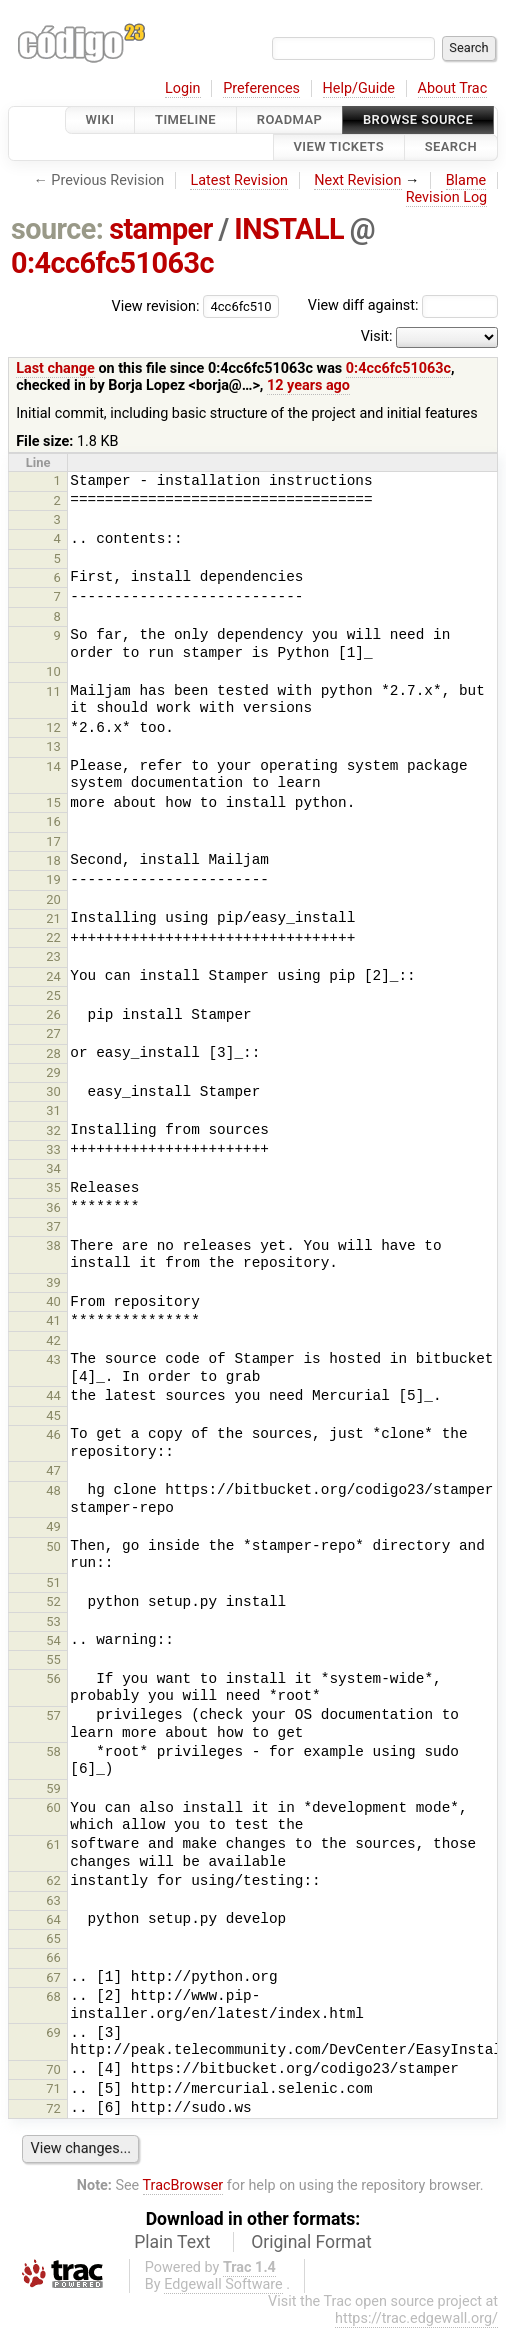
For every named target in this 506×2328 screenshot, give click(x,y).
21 (53, 918)
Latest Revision (239, 180)
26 (53, 1014)
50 (53, 1546)
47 (53, 1470)
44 (53, 1395)
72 (53, 2108)
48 (53, 1490)
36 (53, 1207)
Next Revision (357, 180)
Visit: (377, 336)
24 (53, 976)
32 (53, 1130)
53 (53, 1621)
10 (53, 671)
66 (53, 1957)
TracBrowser (183, 2185)
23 (53, 956)
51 (53, 1582)
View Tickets (339, 147)
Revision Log (447, 197)
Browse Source (418, 119)
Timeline (185, 119)
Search (451, 147)
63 (53, 1900)
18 (53, 860)
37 (53, 1226)
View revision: (156, 305)
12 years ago (308, 385)
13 (53, 746)
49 (53, 1526)
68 (53, 1996)
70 (53, 2069)
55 (53, 1659)
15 (53, 802)
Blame (466, 180)
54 (53, 1640)
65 (53, 1938)
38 (53, 1245)
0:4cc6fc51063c (112, 263)
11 (53, 691)
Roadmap (290, 119)
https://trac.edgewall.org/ (416, 2318)
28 (53, 1053)
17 (53, 841)
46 (53, 1434)
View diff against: (403, 305)
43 (53, 1359)
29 (53, 1072)
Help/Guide (359, 88)
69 (53, 2032)
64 (53, 1919)
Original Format (311, 2242)
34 (53, 1168)
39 (53, 1282)
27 (53, 1033)
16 (53, 821)
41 (53, 1320)
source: (57, 229)
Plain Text (172, 2242)
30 (53, 1091)
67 (53, 1977)
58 (53, 1751)
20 (53, 899)
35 (53, 1187)
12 (53, 727)
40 (53, 1301)
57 (53, 1715)
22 (53, 937)
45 (53, 1415)
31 (53, 1110)
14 (53, 766)
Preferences (261, 88)
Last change (55, 368)
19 (53, 879)
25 (53, 995)
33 (53, 1149)
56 (53, 1678)
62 (53, 1880)
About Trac (453, 88)
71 (53, 2088)
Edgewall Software (223, 2284)
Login (183, 88)
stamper (161, 229)
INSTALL (289, 229)
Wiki (100, 119)
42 (53, 1340)
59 (53, 1788)
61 (53, 1844)
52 (53, 1601)
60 (53, 1807)
